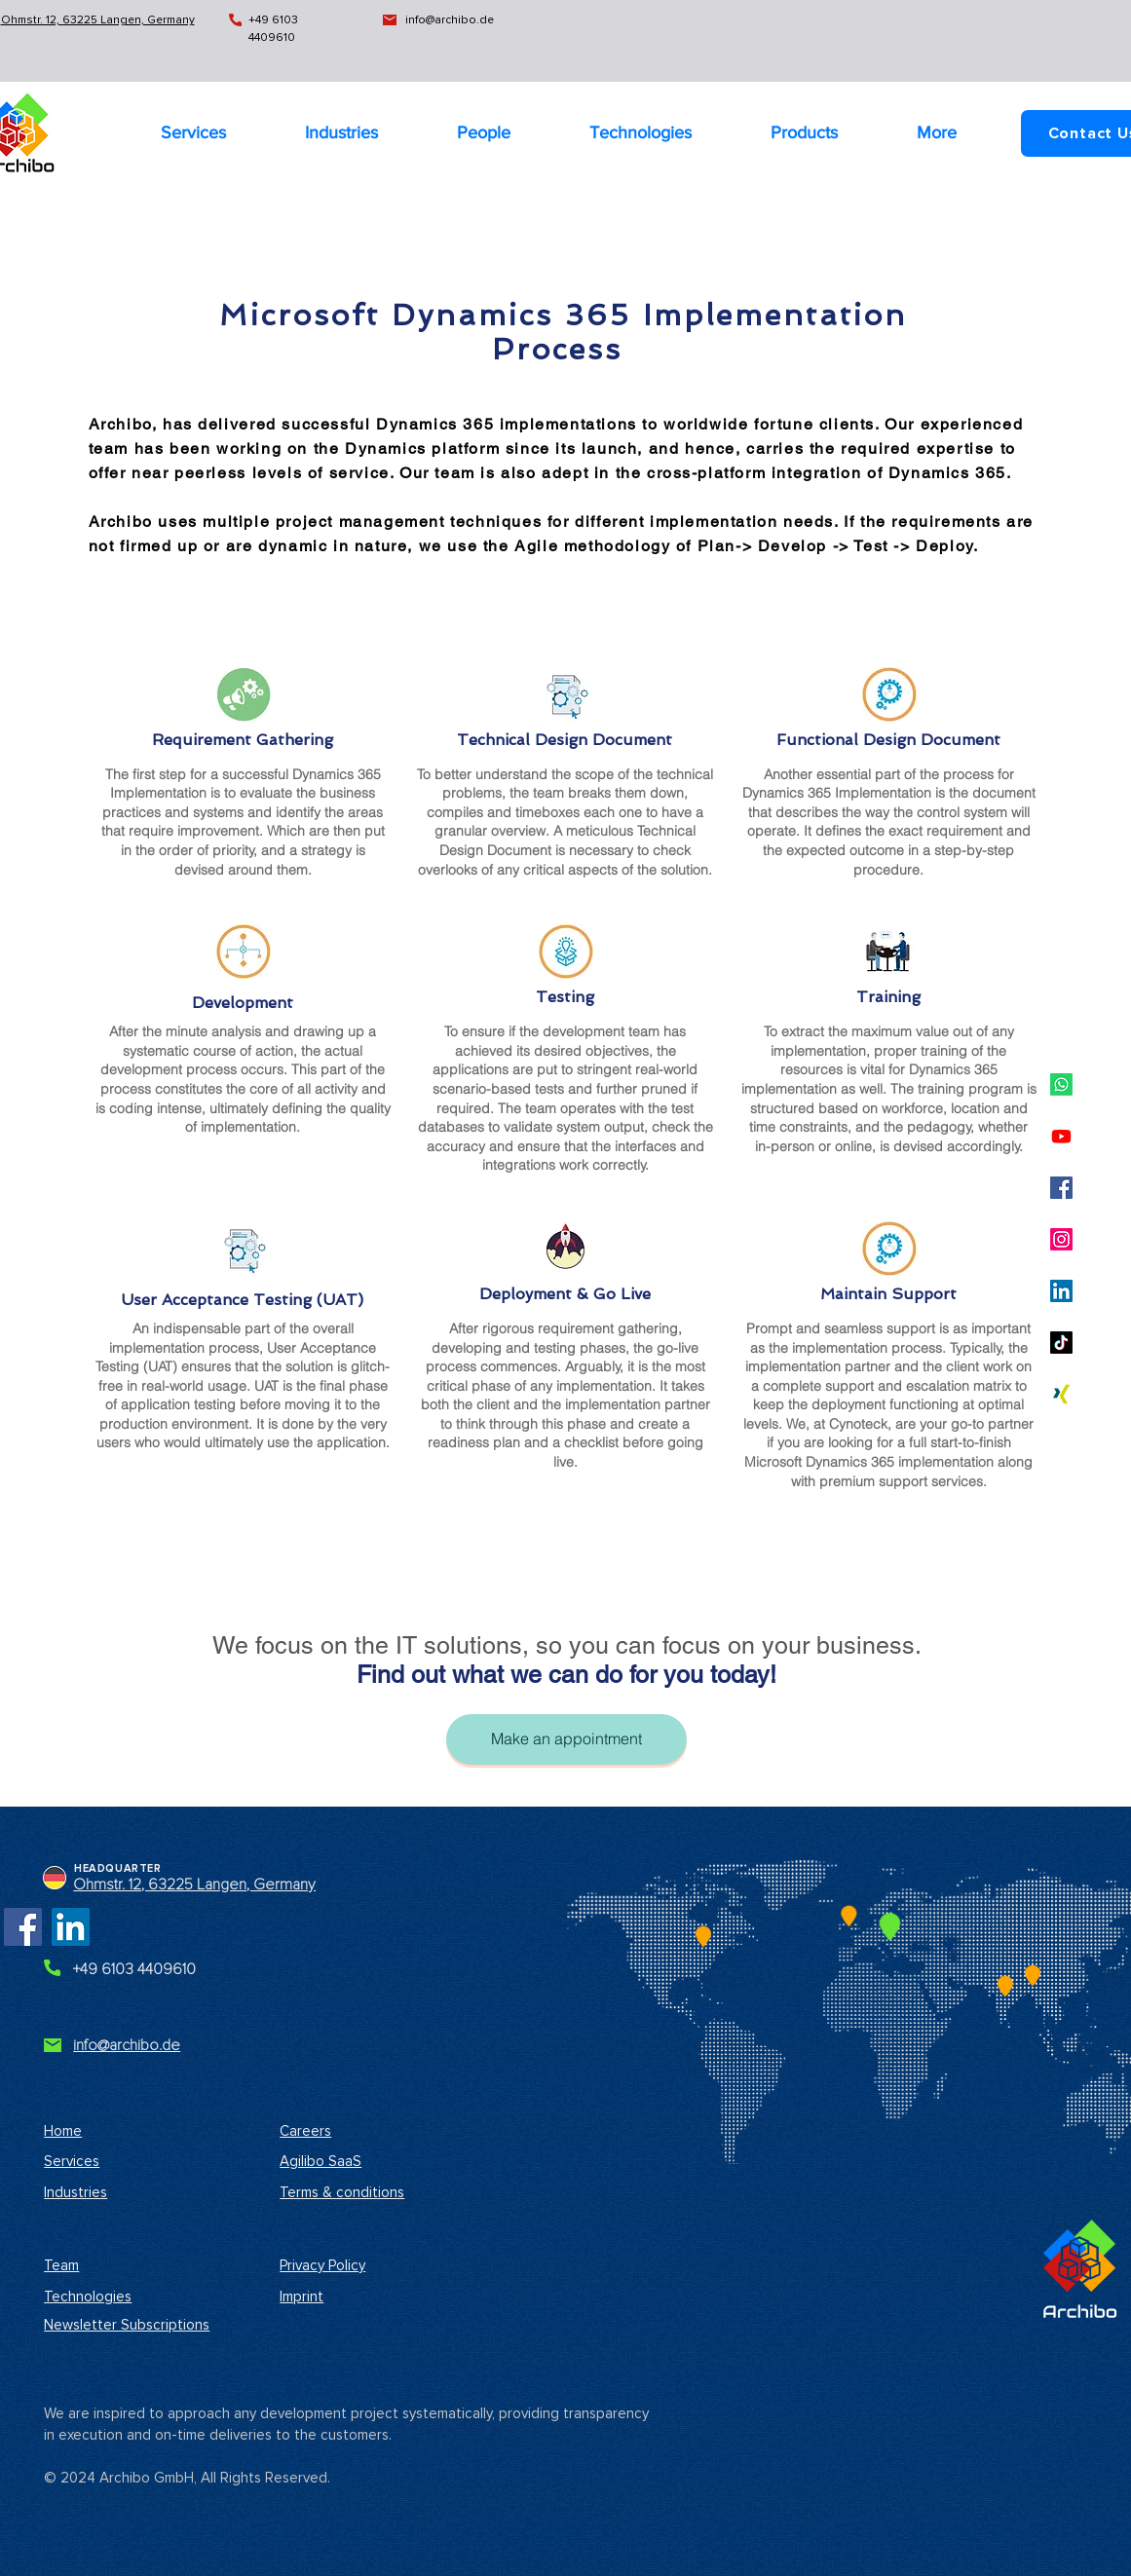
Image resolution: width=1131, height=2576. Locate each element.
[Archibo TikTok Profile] (1061, 1342)
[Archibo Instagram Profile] (1061, 1239)
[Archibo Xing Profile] (1061, 1394)
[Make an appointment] (566, 1739)
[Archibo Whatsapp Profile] (1061, 1084)
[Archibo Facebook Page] (23, 1927)
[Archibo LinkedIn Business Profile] (1061, 1291)
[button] (937, 132)
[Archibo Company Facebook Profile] (1061, 1187)
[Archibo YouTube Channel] (1061, 1136)
